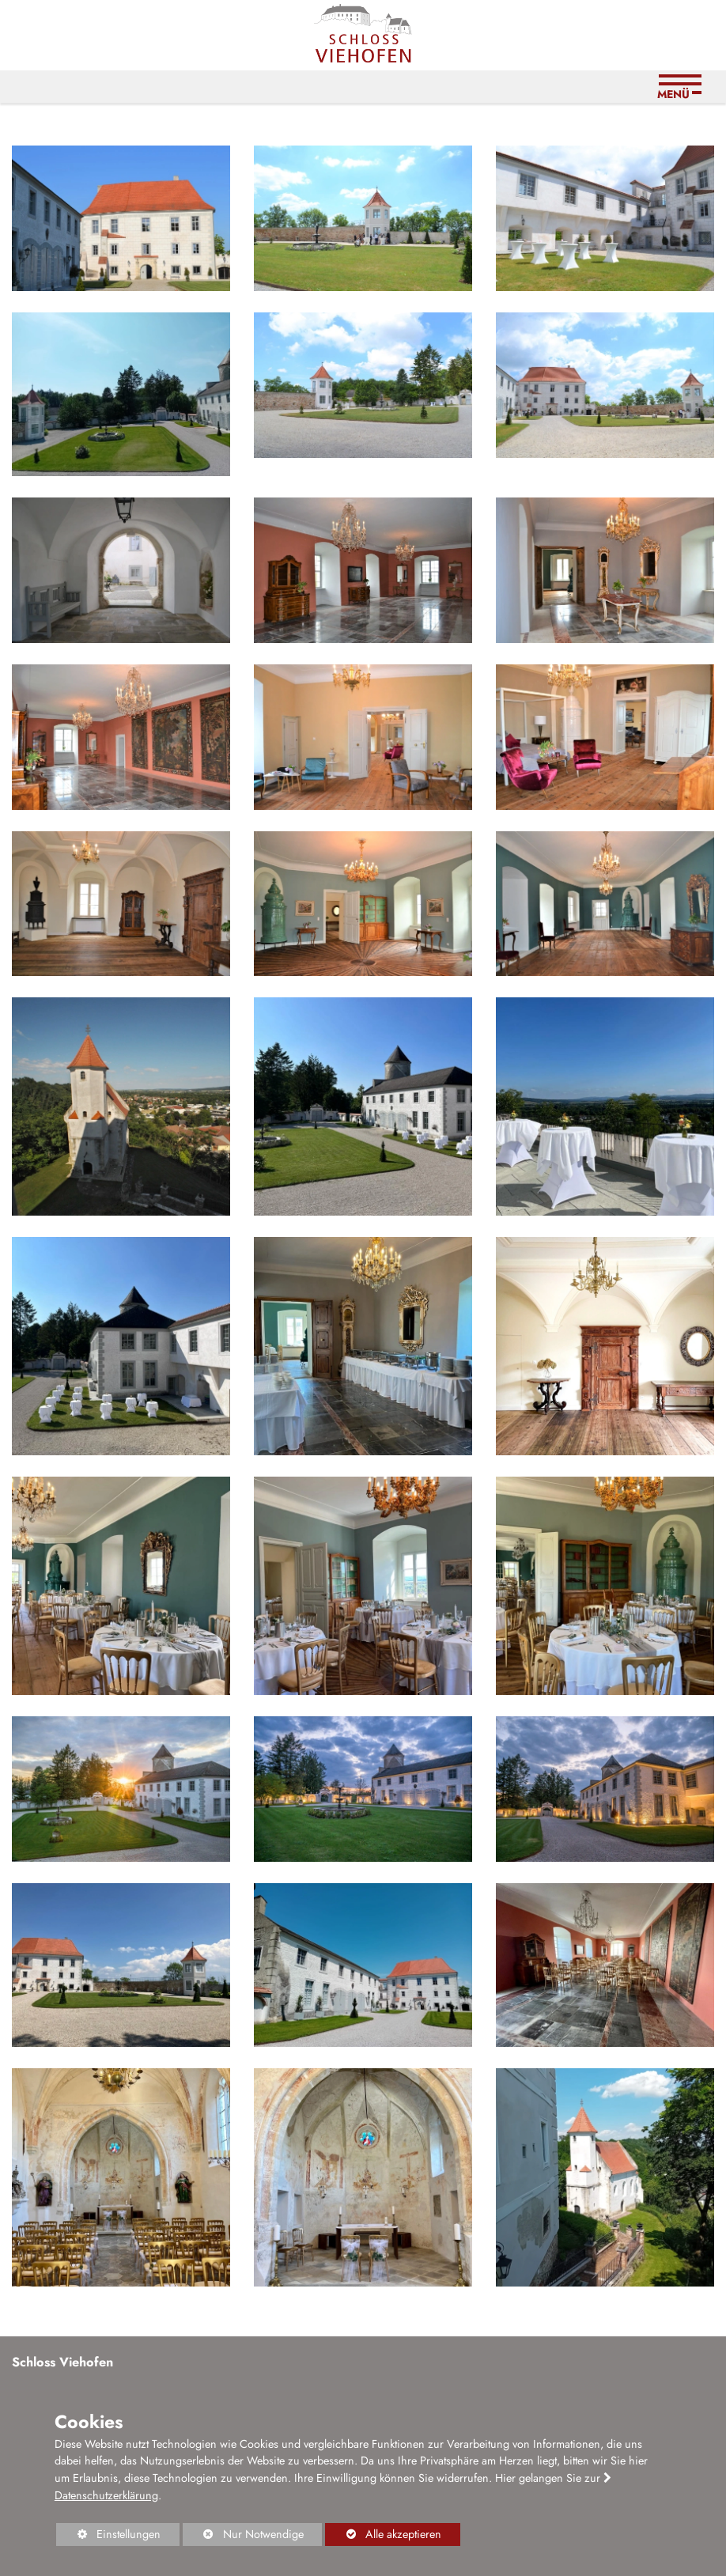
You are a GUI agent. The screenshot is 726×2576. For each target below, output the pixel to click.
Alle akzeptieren (383, 2534)
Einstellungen (108, 2536)
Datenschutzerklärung (106, 2495)
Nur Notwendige (243, 2536)
